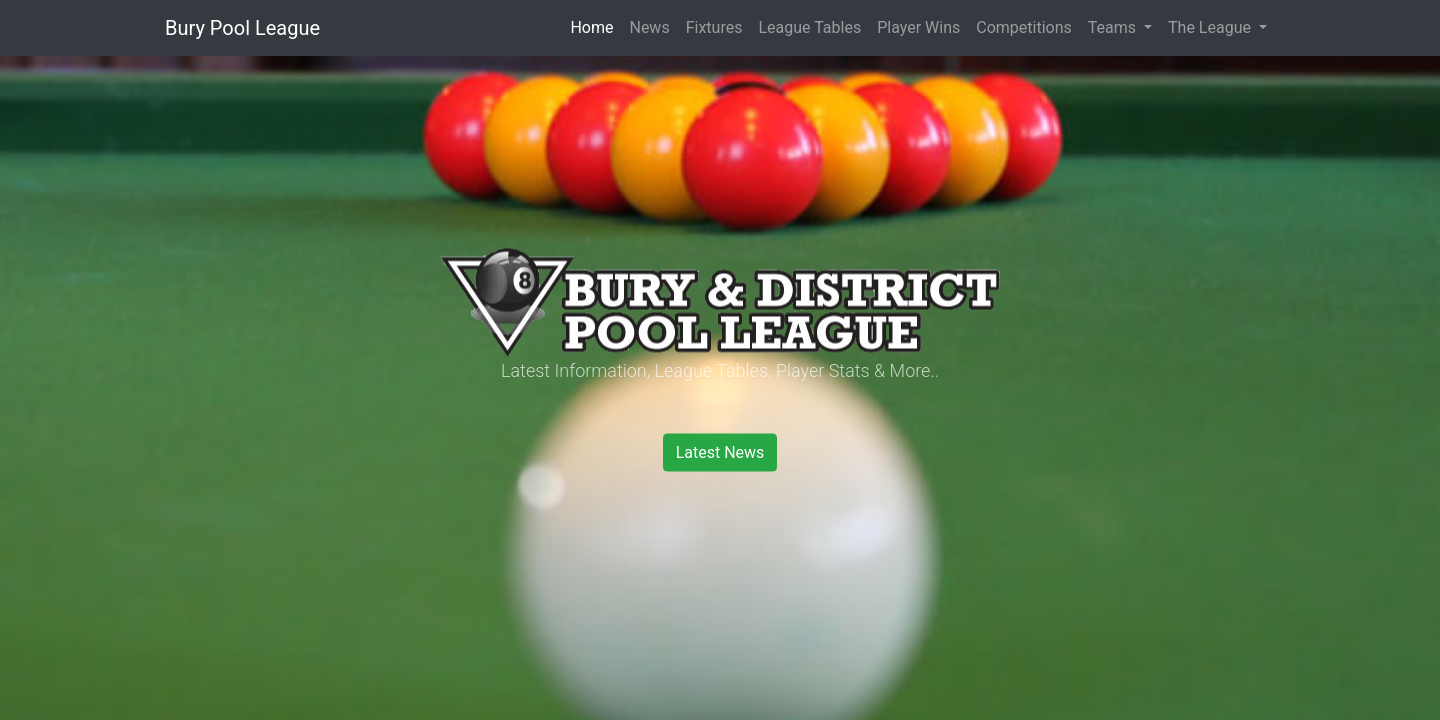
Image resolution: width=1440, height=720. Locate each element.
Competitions (1024, 27)
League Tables (809, 27)
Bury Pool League (242, 28)
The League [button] (1211, 27)
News (649, 27)
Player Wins (918, 27)
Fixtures (714, 27)
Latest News (720, 452)
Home (591, 27)
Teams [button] (1114, 27)
